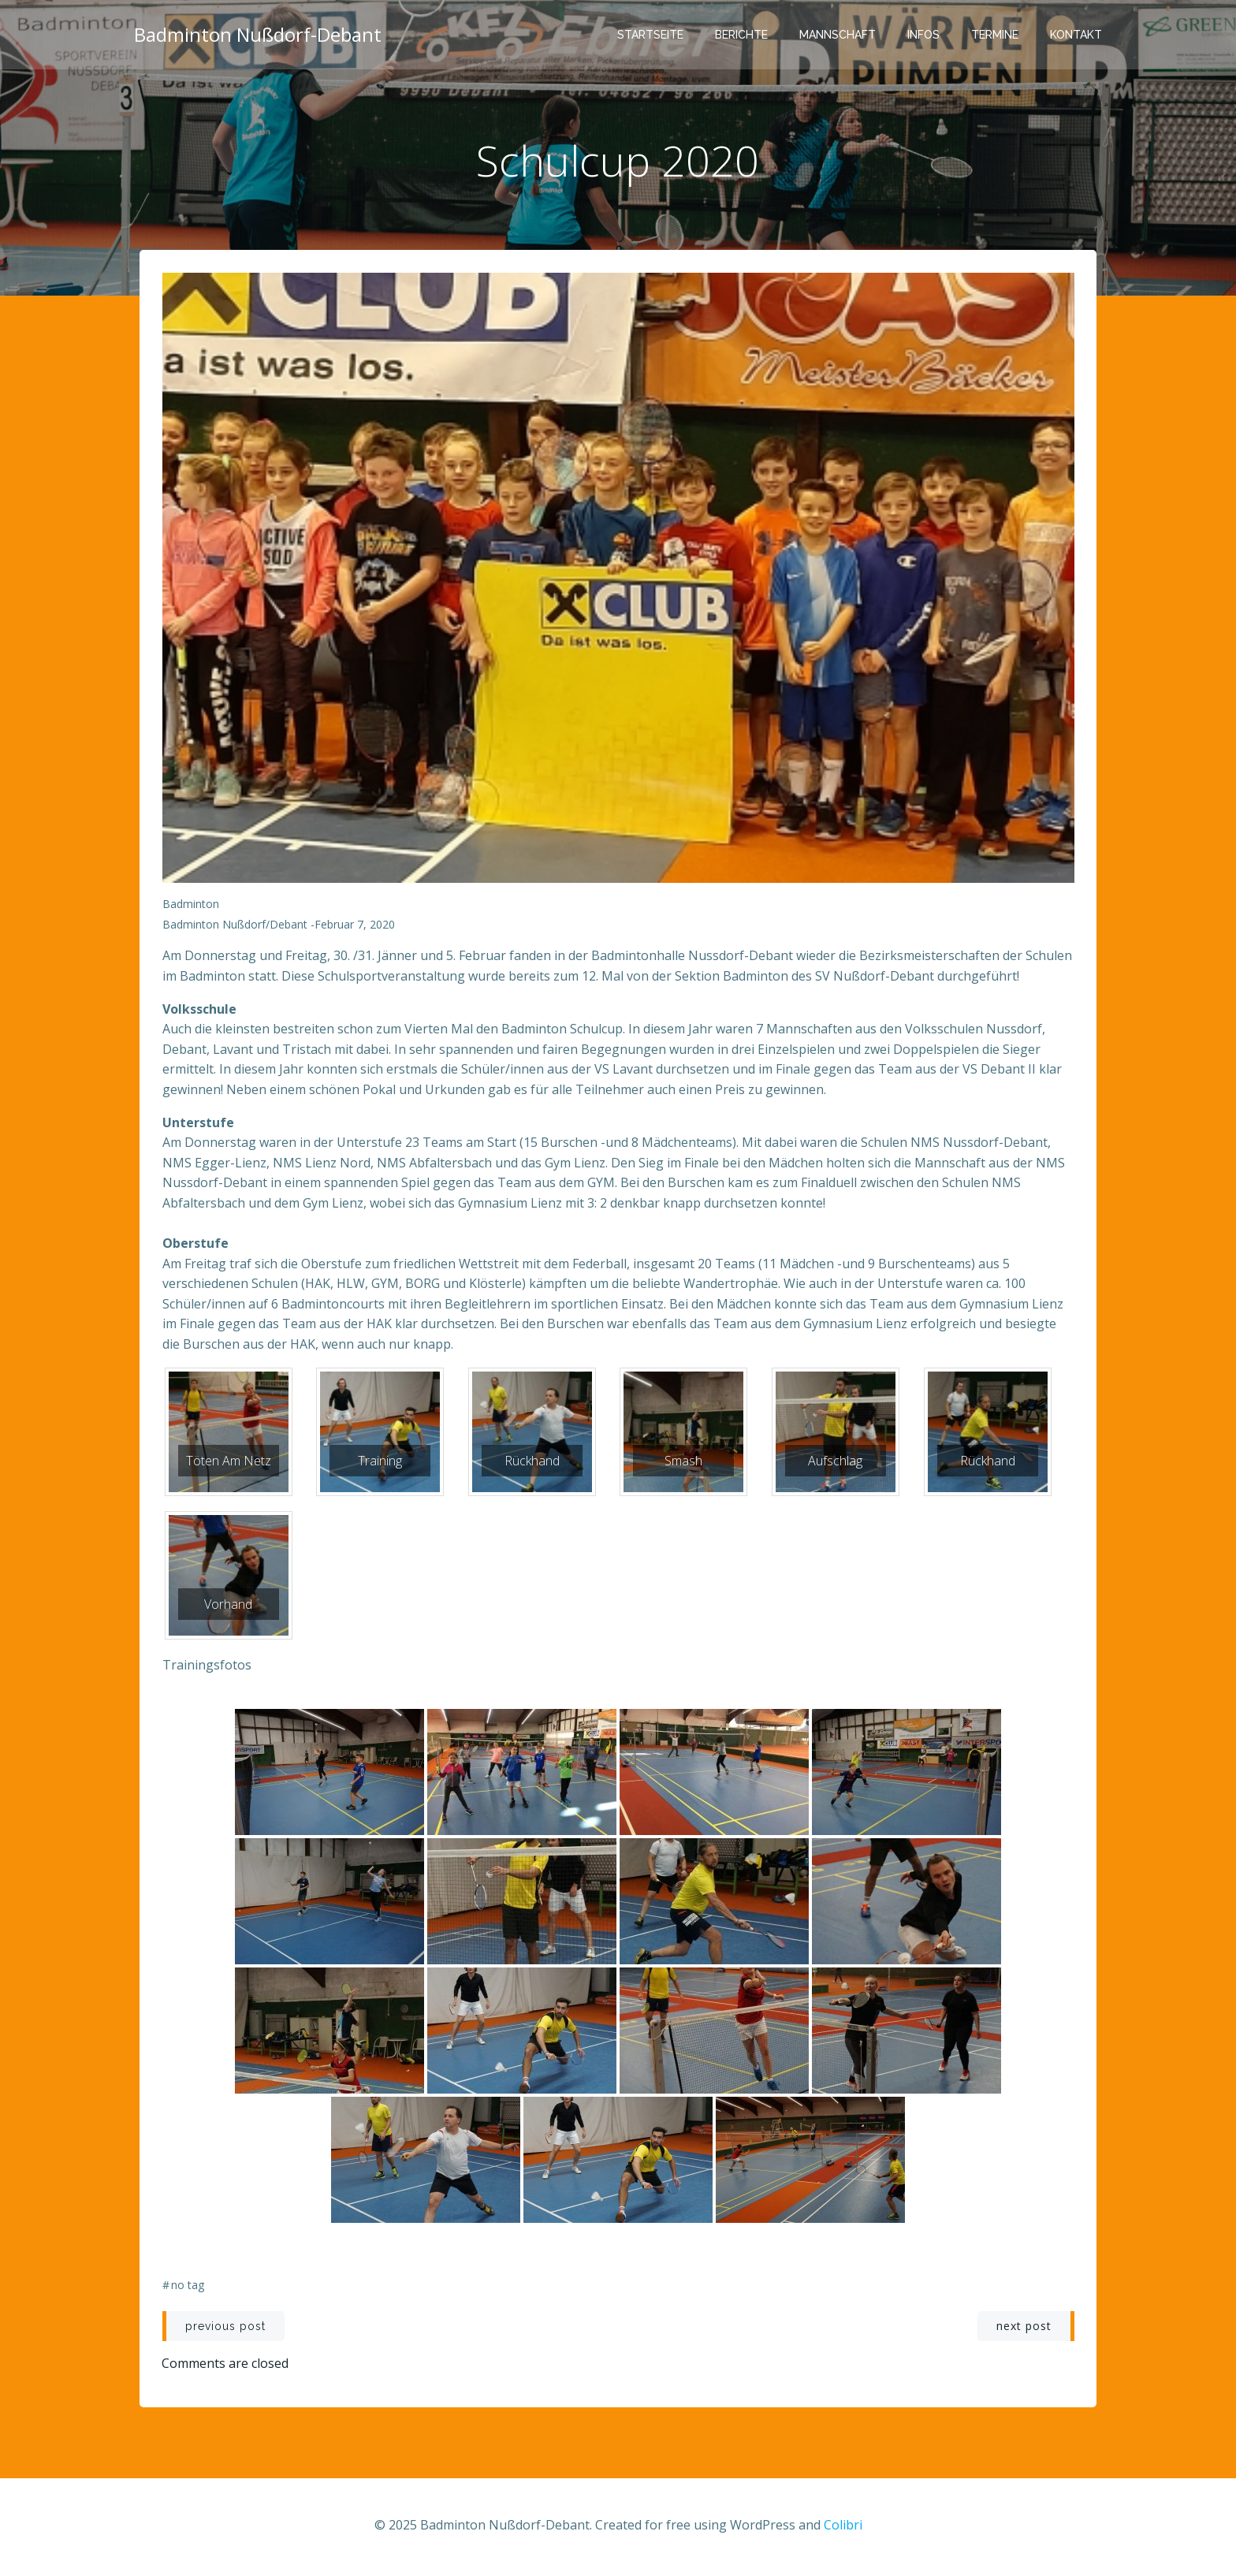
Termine (996, 35)
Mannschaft (839, 35)
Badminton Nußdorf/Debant (234, 928)
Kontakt (1078, 35)
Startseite (652, 35)
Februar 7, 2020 (355, 928)
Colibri (843, 2529)
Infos (925, 35)
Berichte (743, 35)
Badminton (190, 907)
